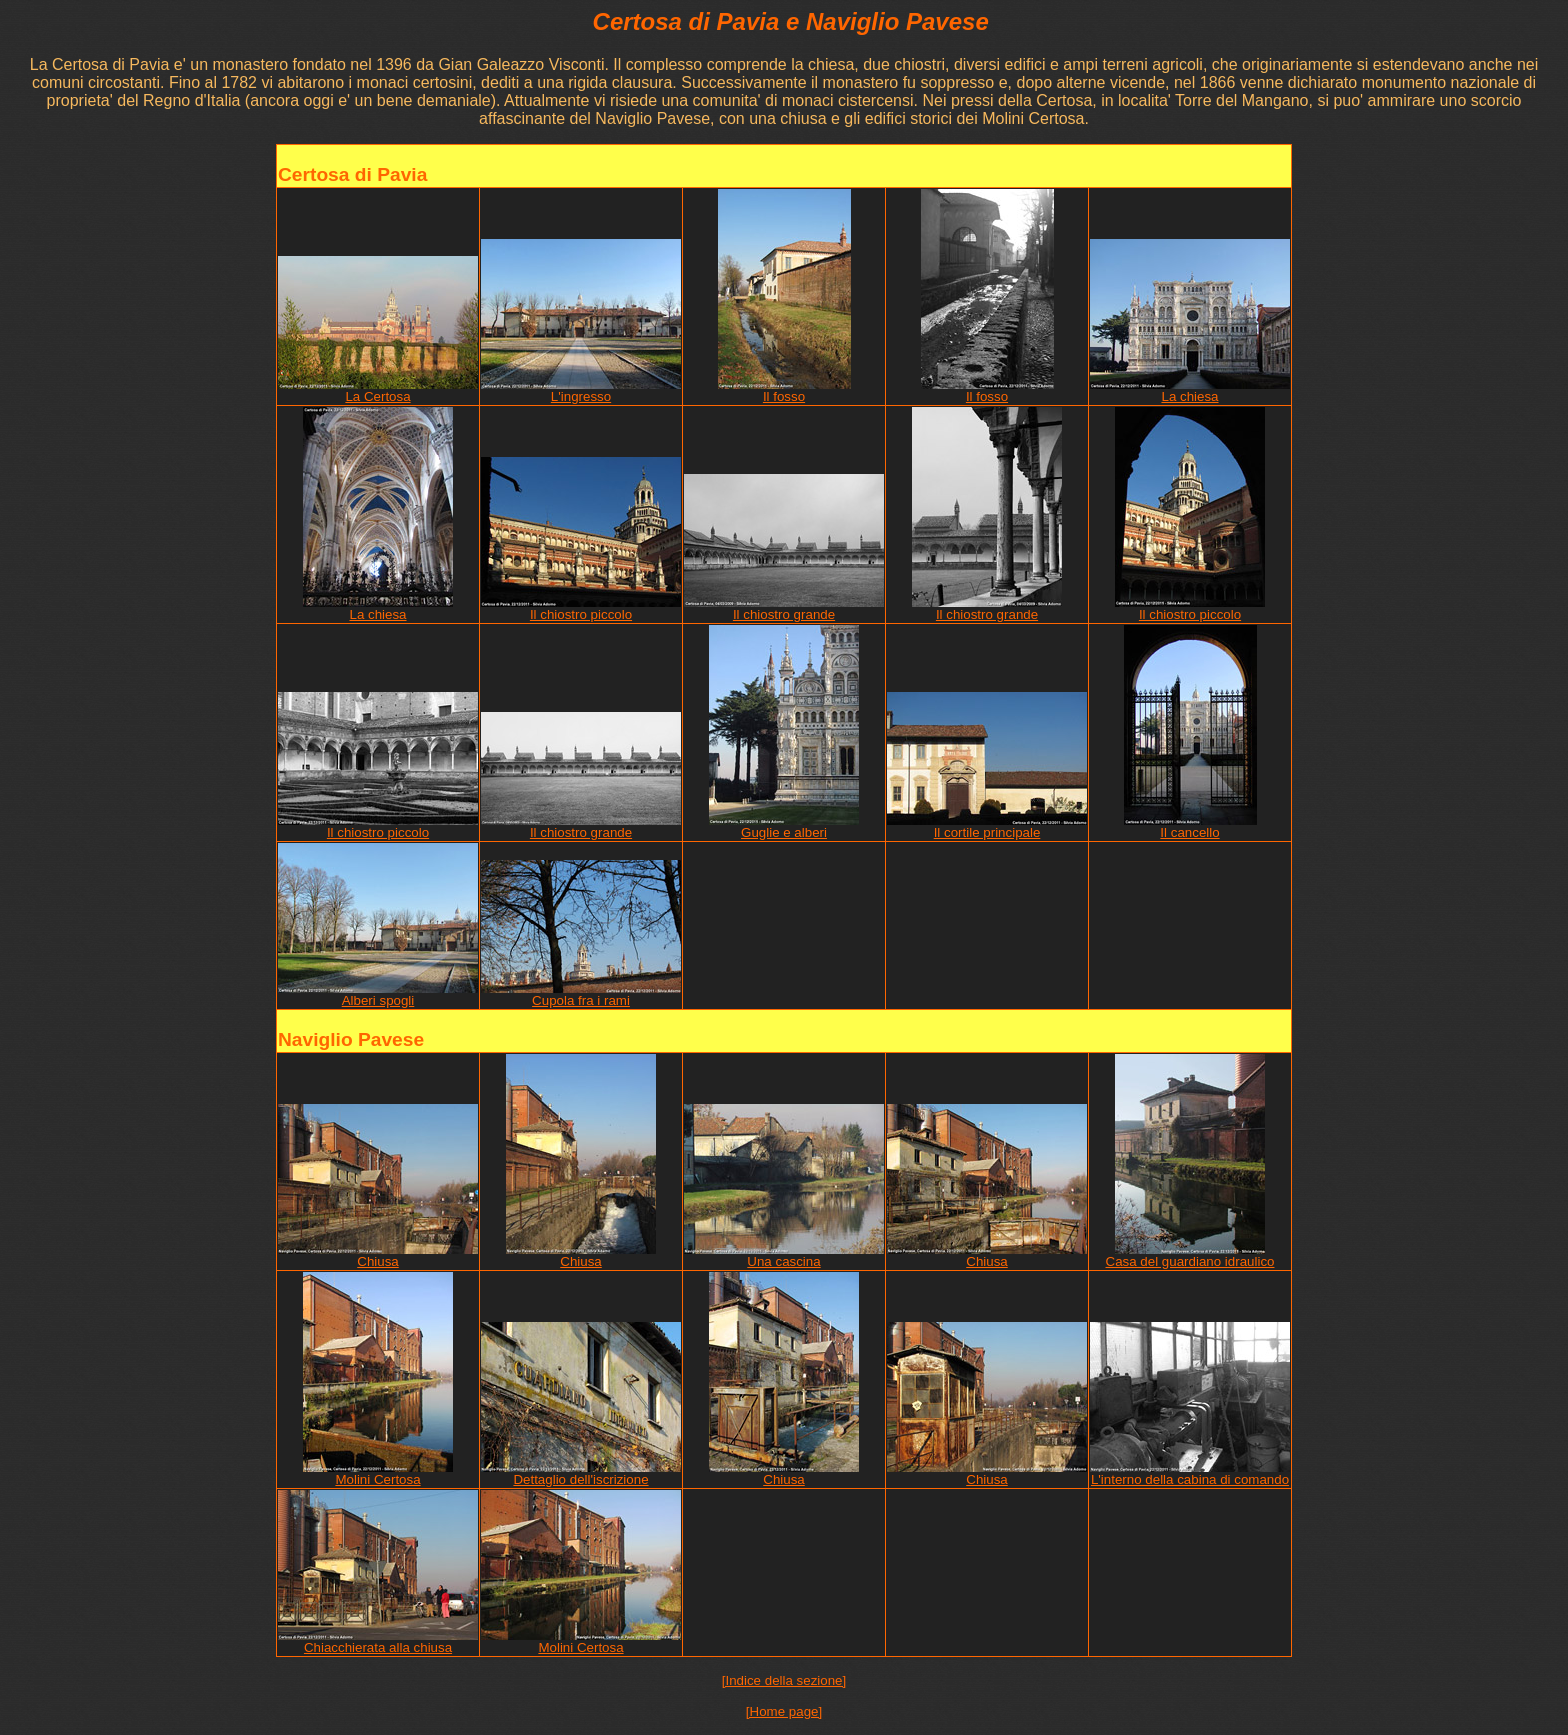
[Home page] (784, 1711)
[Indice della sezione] (784, 1680)
